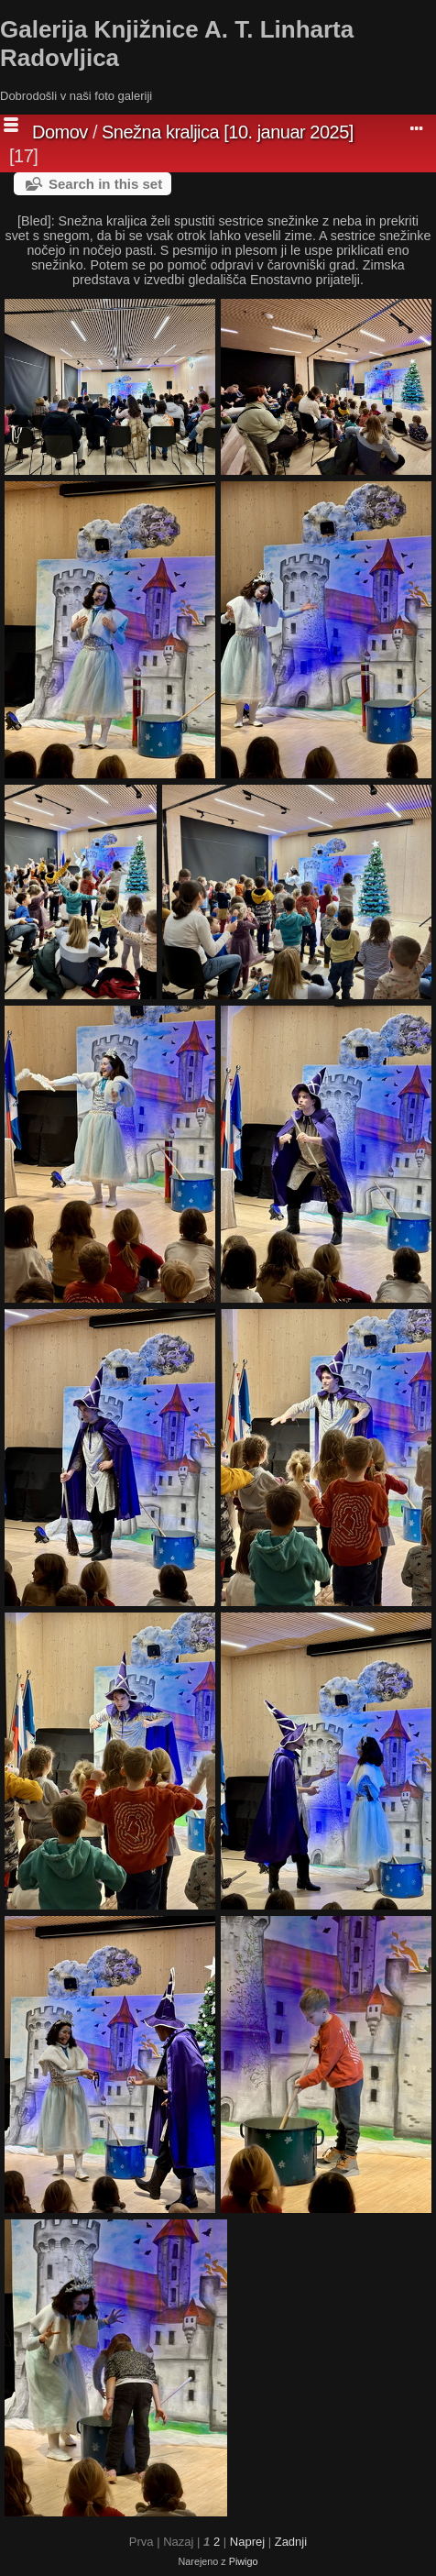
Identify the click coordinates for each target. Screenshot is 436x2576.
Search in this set (105, 184)
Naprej (247, 2541)
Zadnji (291, 2541)
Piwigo (243, 2561)
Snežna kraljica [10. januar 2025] (228, 132)
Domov (60, 132)
